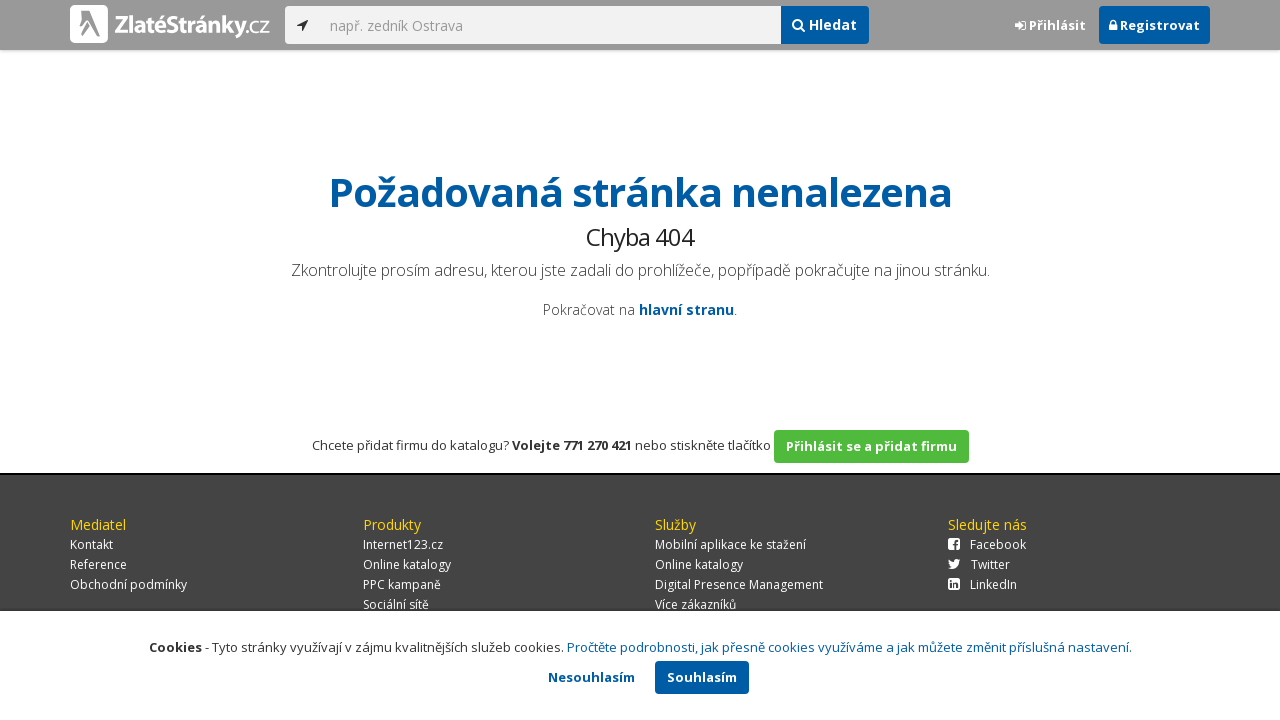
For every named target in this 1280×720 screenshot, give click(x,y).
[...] (550, 25)
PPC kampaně (402, 584)
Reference (98, 564)
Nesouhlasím (591, 677)
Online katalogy (407, 564)
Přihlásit (1050, 25)
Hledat (824, 24)
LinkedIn (982, 584)
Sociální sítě (396, 604)
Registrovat (1154, 25)
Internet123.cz (403, 544)
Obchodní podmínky (128, 584)
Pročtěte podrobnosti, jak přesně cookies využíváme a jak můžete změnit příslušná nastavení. (849, 647)
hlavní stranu (686, 309)
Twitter (979, 564)
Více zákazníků (695, 604)
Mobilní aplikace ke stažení (730, 544)
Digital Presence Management (739, 584)
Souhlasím (702, 677)
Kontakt (91, 544)
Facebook (987, 544)
